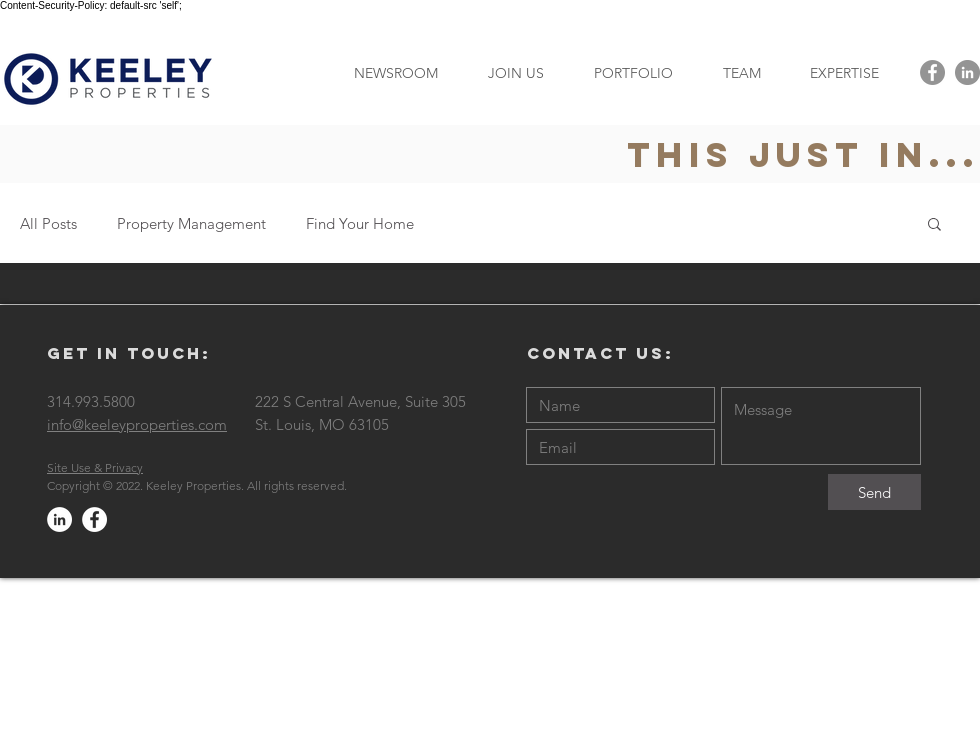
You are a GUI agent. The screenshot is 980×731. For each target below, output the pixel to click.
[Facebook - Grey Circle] (932, 72)
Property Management (191, 223)
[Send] (874, 492)
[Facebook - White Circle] (94, 519)
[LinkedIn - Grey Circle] (967, 72)
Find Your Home (360, 223)
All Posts (48, 223)
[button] (844, 72)
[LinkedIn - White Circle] (59, 519)
